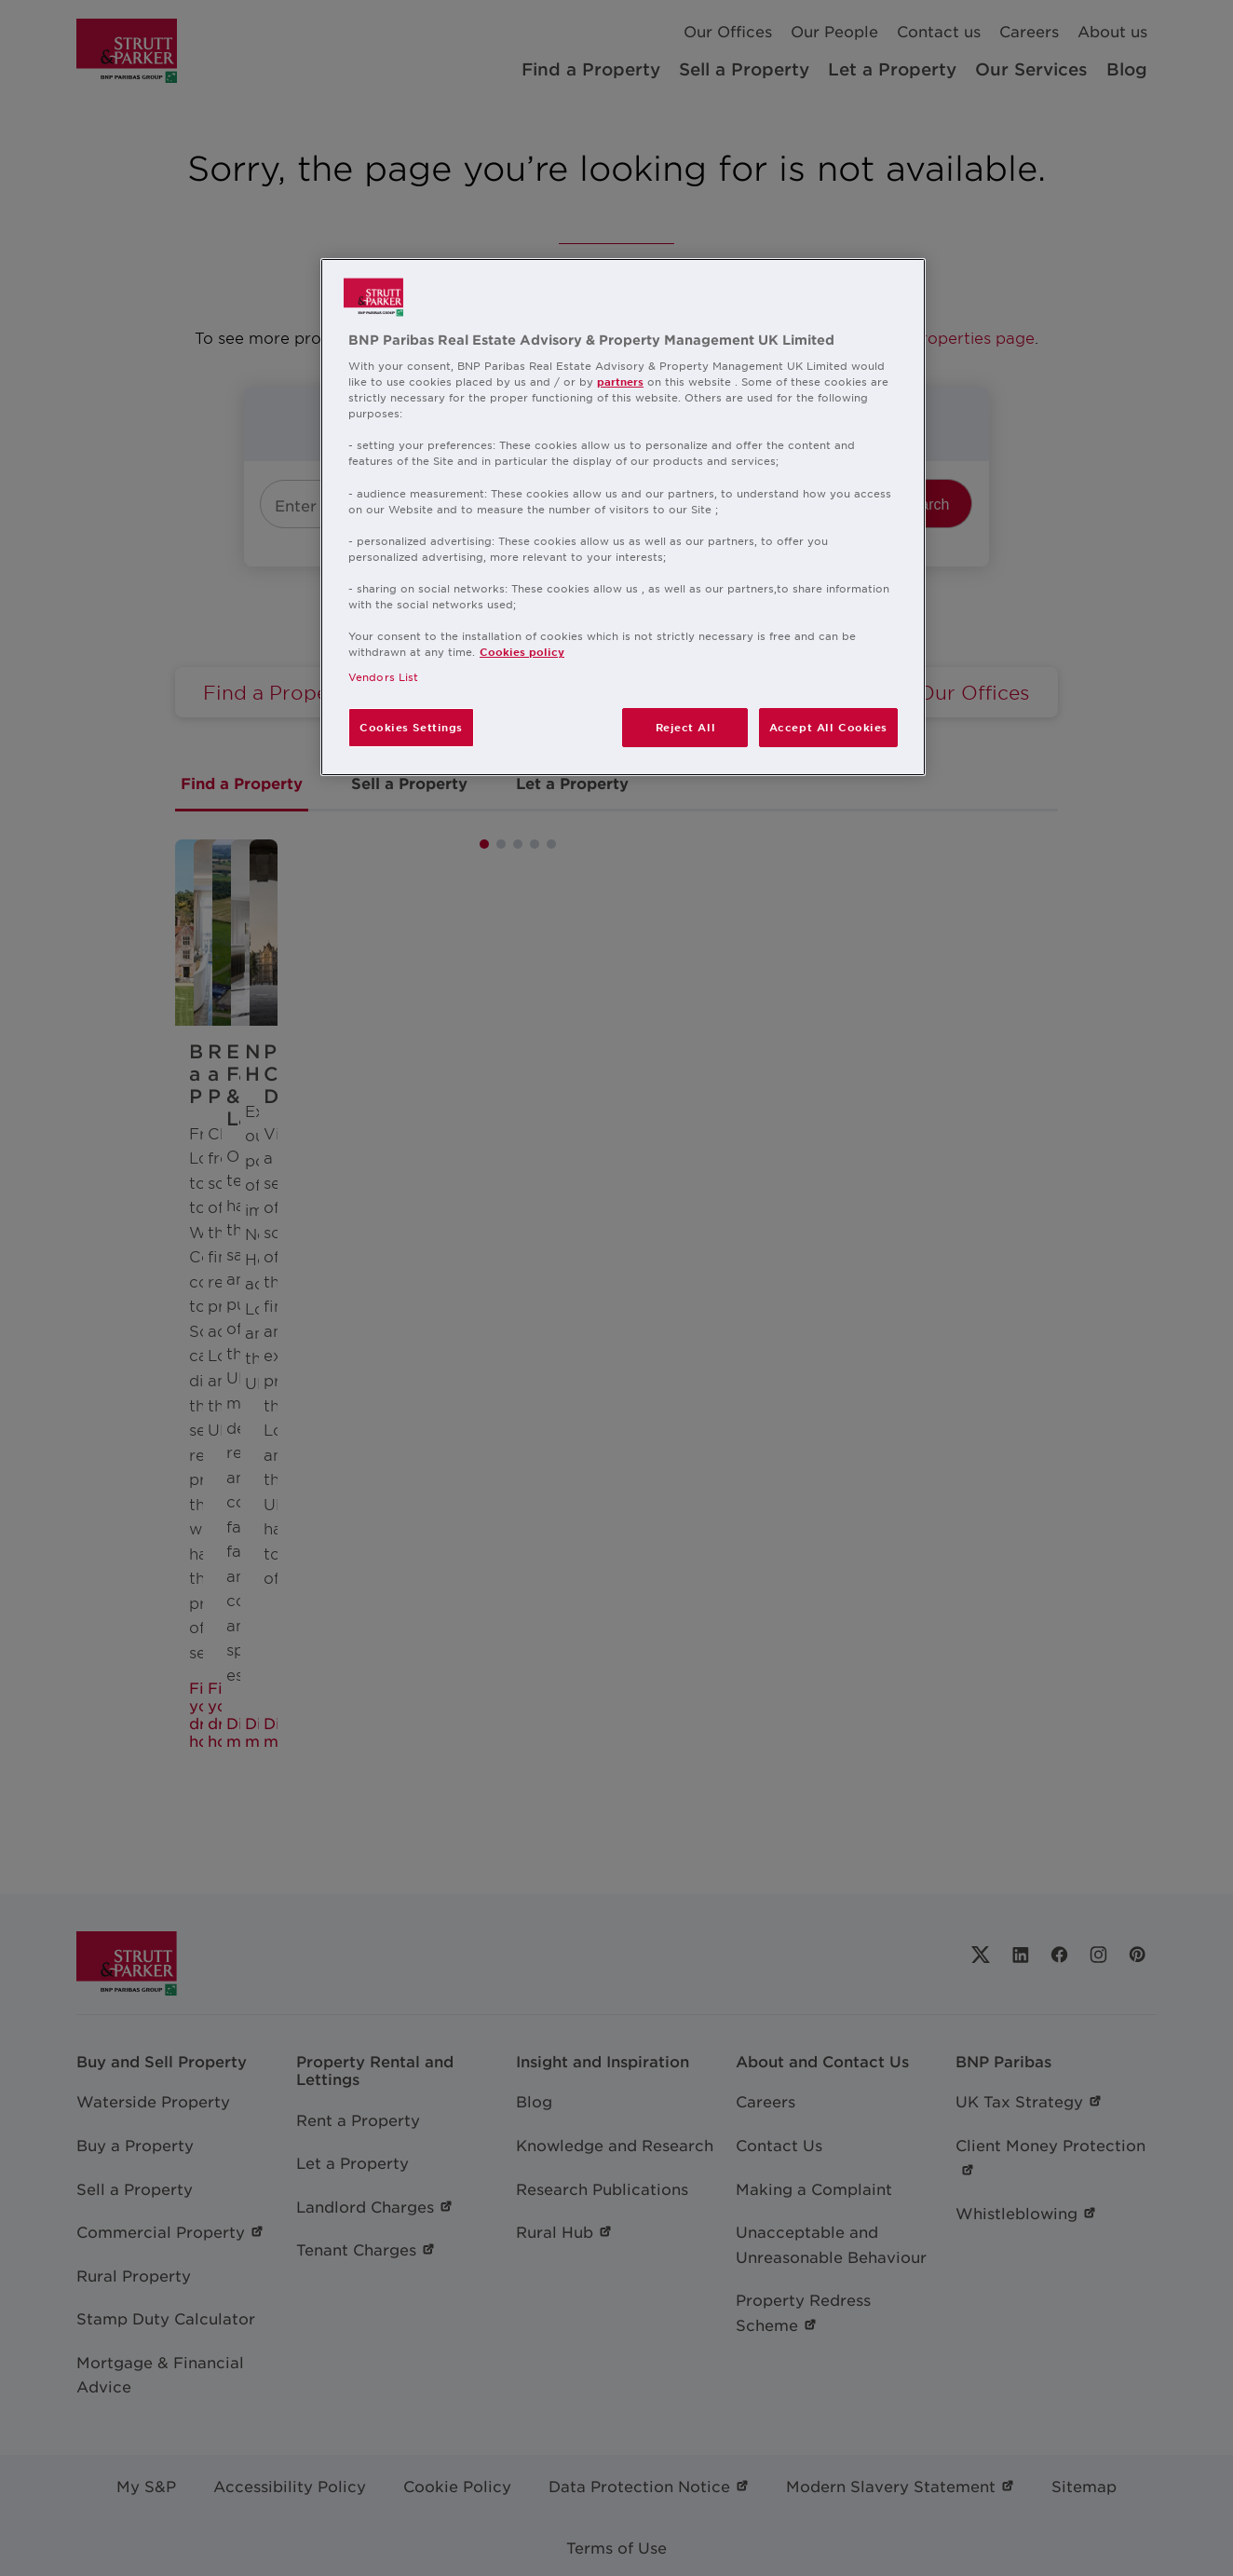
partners (620, 381)
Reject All (686, 726)
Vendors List (383, 676)
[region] (623, 517)
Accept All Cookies (828, 726)
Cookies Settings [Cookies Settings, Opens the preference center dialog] (411, 726)
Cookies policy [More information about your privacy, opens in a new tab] (522, 651)
